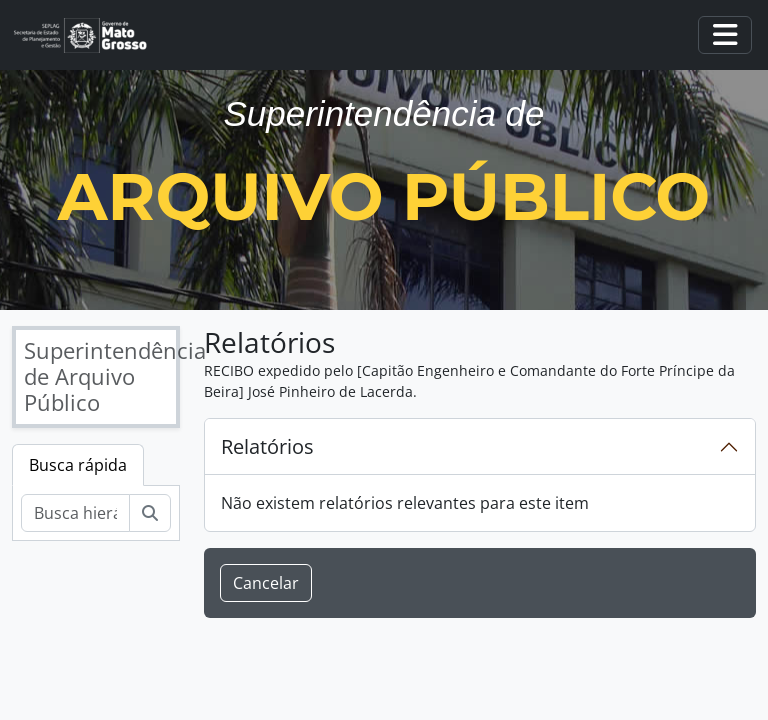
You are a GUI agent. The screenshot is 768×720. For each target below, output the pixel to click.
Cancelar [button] (266, 583)
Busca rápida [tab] (78, 465)
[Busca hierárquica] (75, 513)
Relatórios (267, 446)
